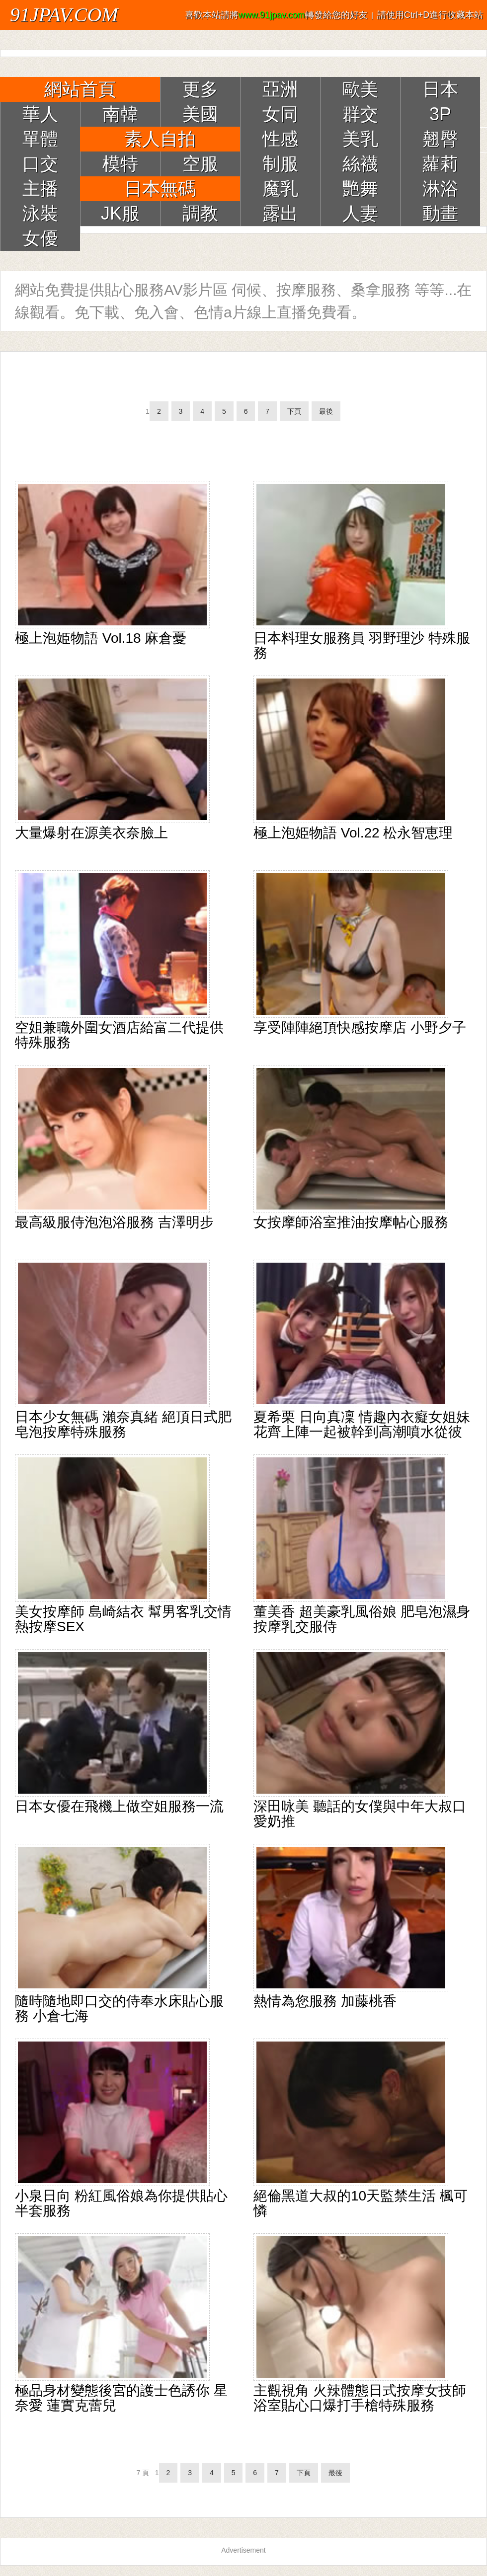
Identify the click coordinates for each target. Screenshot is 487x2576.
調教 (200, 213)
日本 (440, 89)
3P (440, 114)
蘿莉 (440, 163)
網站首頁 (80, 89)
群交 (360, 114)
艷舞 (360, 188)
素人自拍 (160, 139)
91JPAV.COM (64, 14)
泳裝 (40, 213)
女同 (280, 114)
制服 (280, 163)
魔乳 (280, 188)
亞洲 (280, 89)
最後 (326, 411)
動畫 (440, 213)
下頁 (294, 411)
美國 (200, 114)
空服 (200, 163)
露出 (280, 213)
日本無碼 (160, 188)
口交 (40, 163)
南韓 (120, 114)
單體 (40, 139)
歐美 (360, 89)
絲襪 (360, 163)
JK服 (120, 213)
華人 (40, 114)
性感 (280, 139)
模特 (120, 163)
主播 (40, 188)
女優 (40, 238)
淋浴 (440, 188)
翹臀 (440, 139)
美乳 (360, 139)
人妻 (360, 213)
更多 (200, 89)
